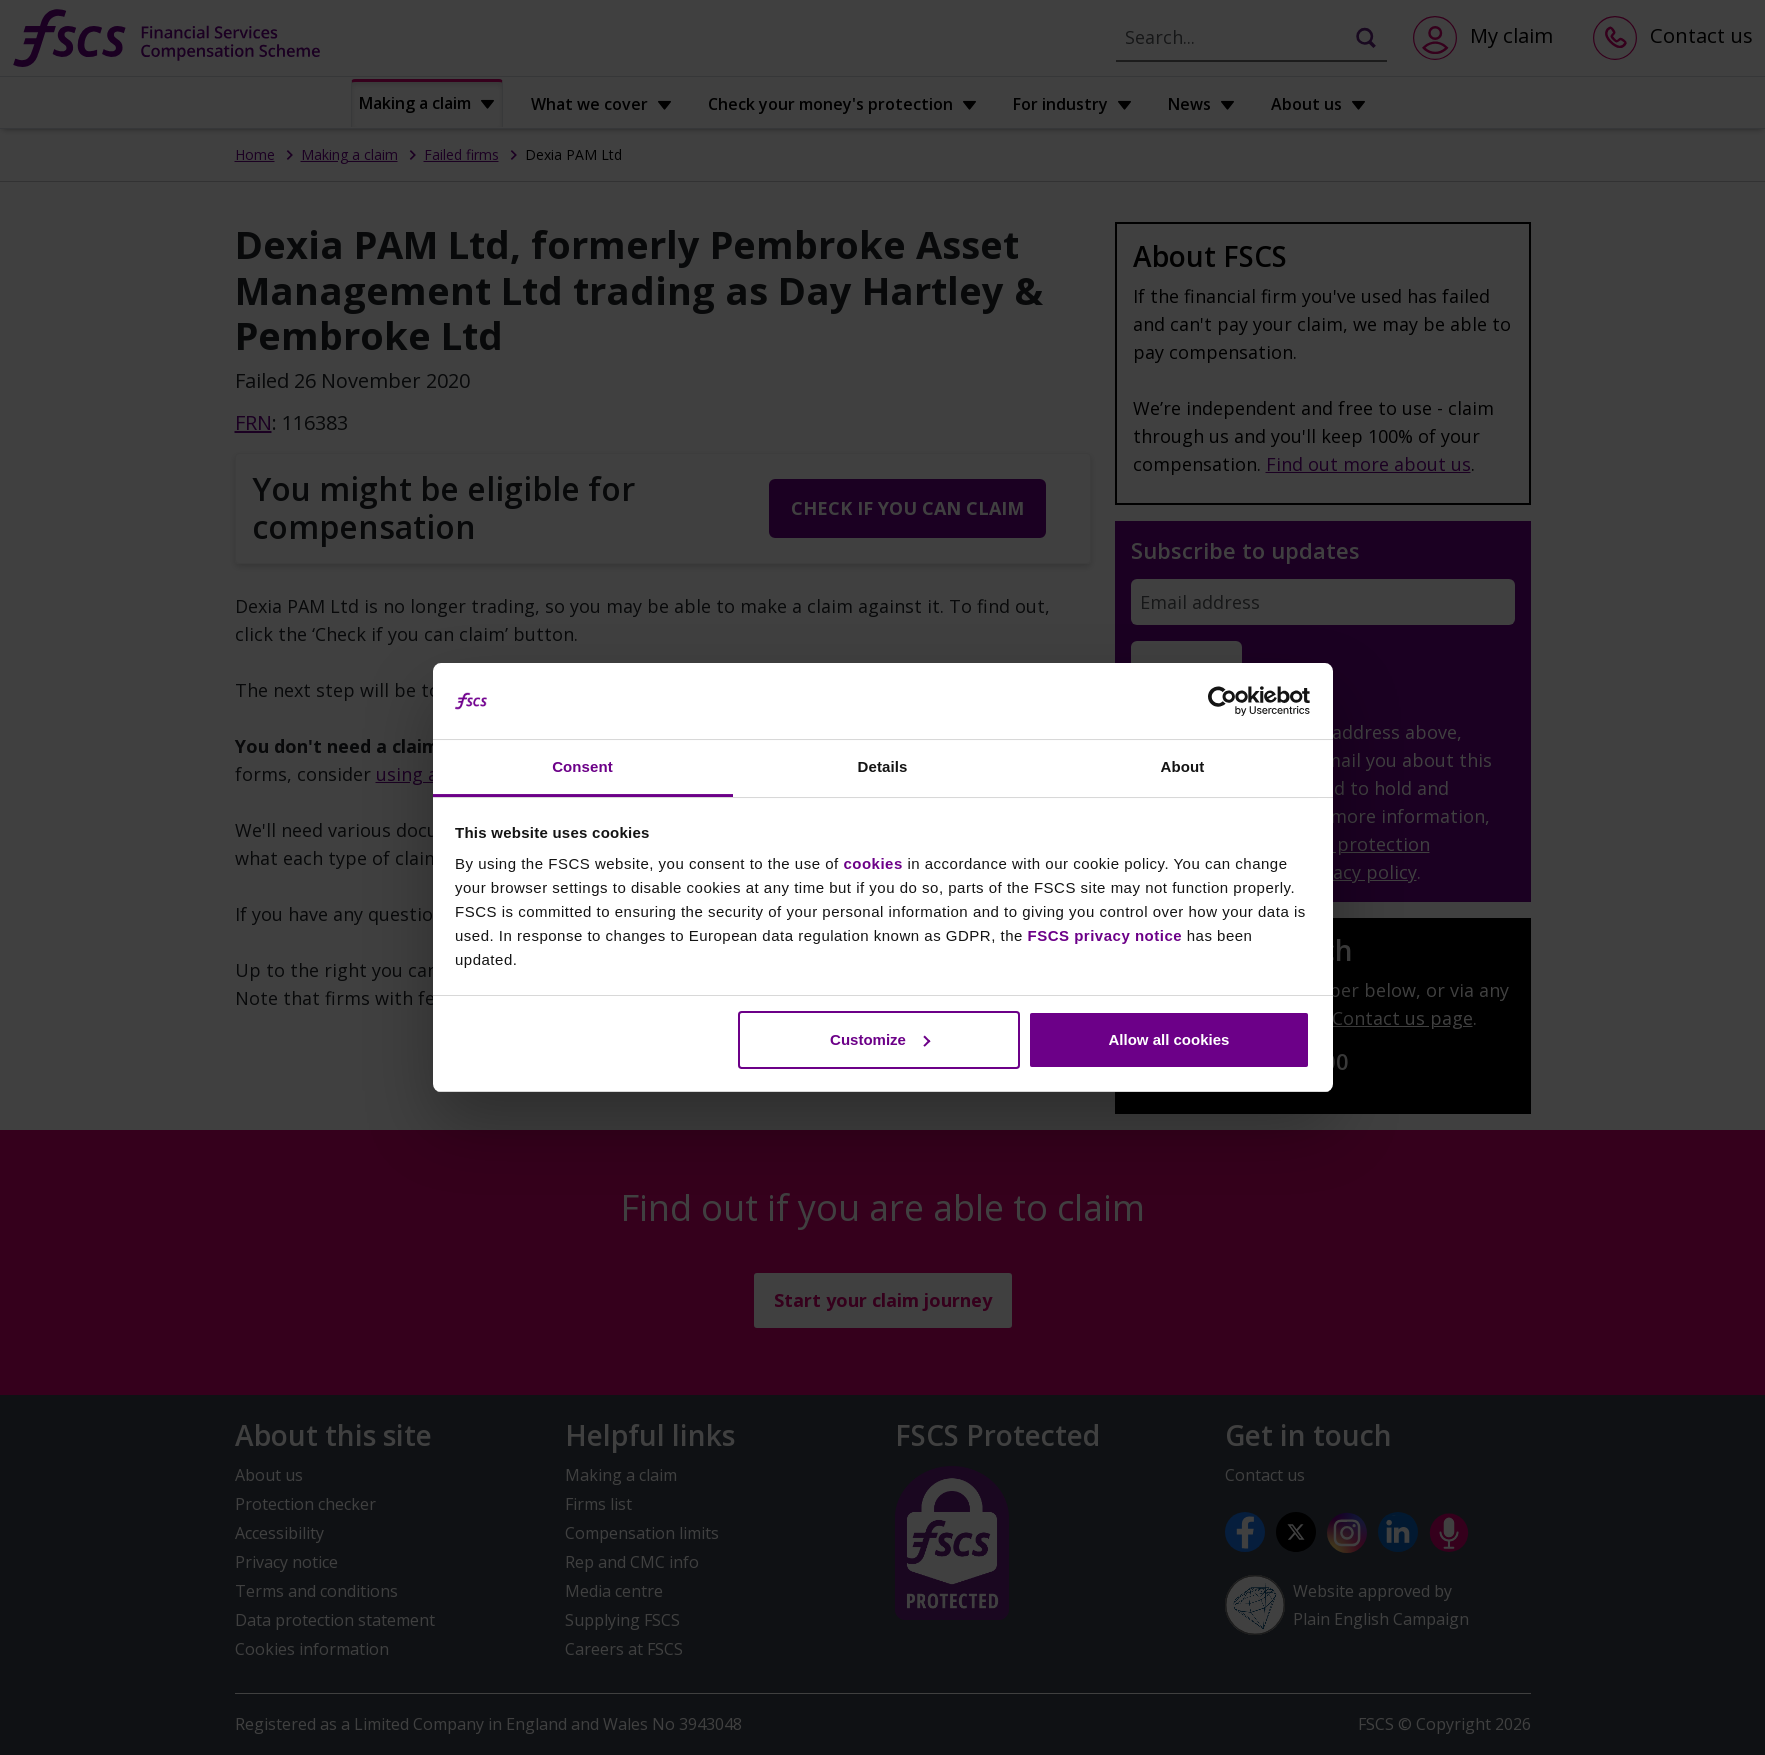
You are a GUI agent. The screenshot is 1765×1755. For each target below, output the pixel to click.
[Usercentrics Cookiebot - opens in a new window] (1222, 701)
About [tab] (1183, 766)
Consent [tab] (582, 766)
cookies (872, 863)
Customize (880, 1039)
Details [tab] (883, 766)
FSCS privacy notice (1105, 935)
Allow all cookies (1168, 1039)
